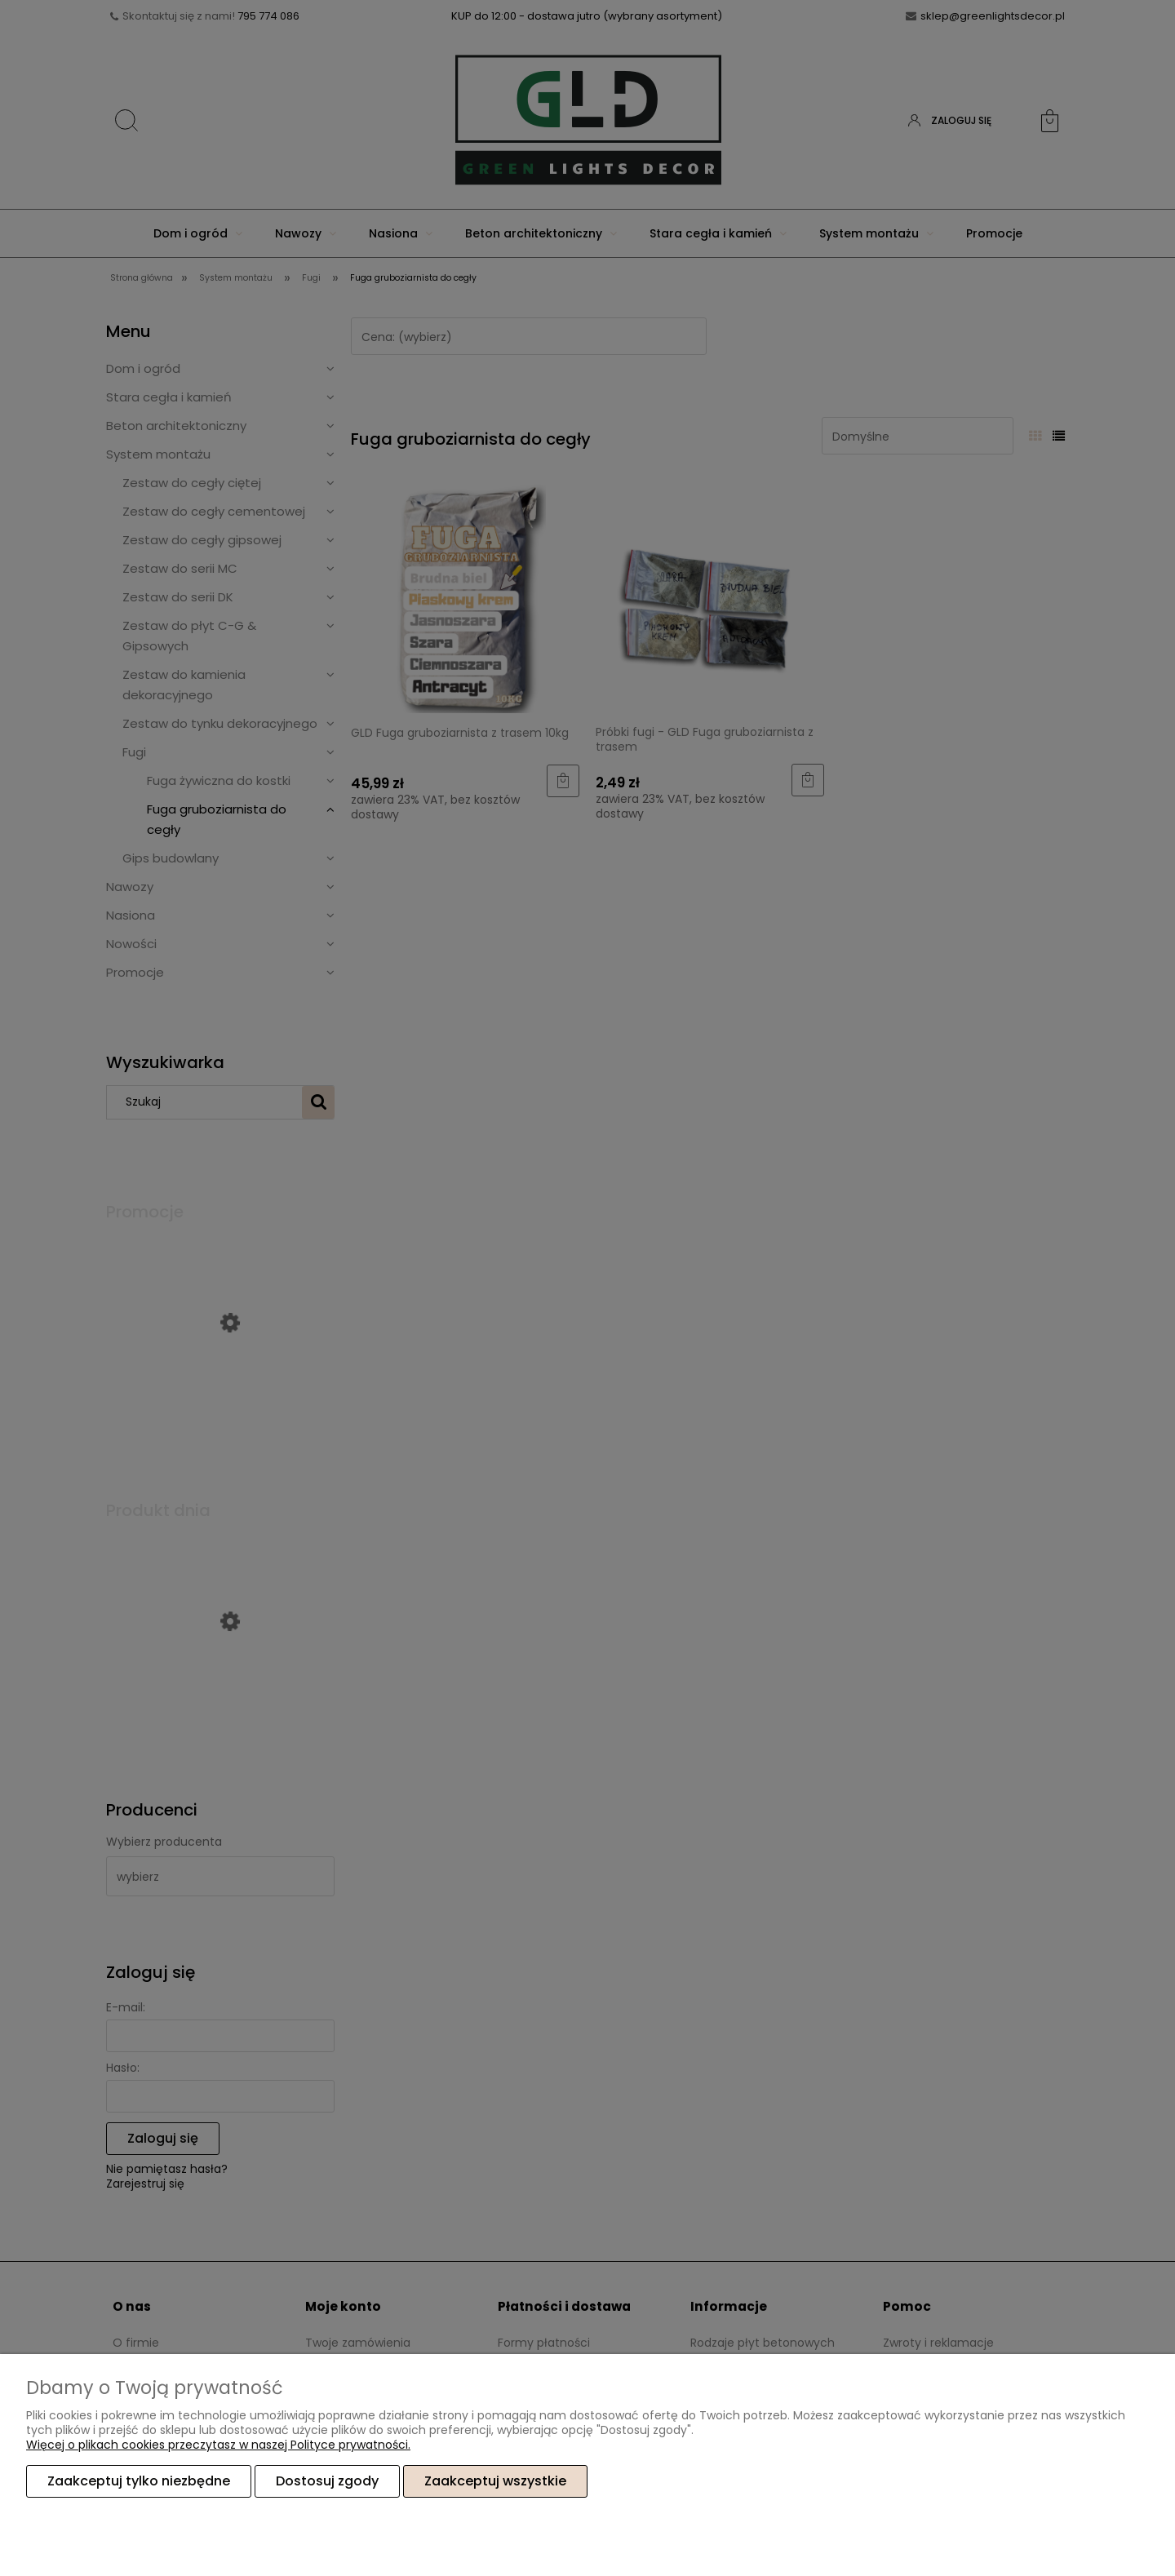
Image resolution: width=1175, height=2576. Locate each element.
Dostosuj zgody (327, 2481)
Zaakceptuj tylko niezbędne (138, 2481)
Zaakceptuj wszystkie (495, 2481)
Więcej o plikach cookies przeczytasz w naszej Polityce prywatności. (218, 2444)
